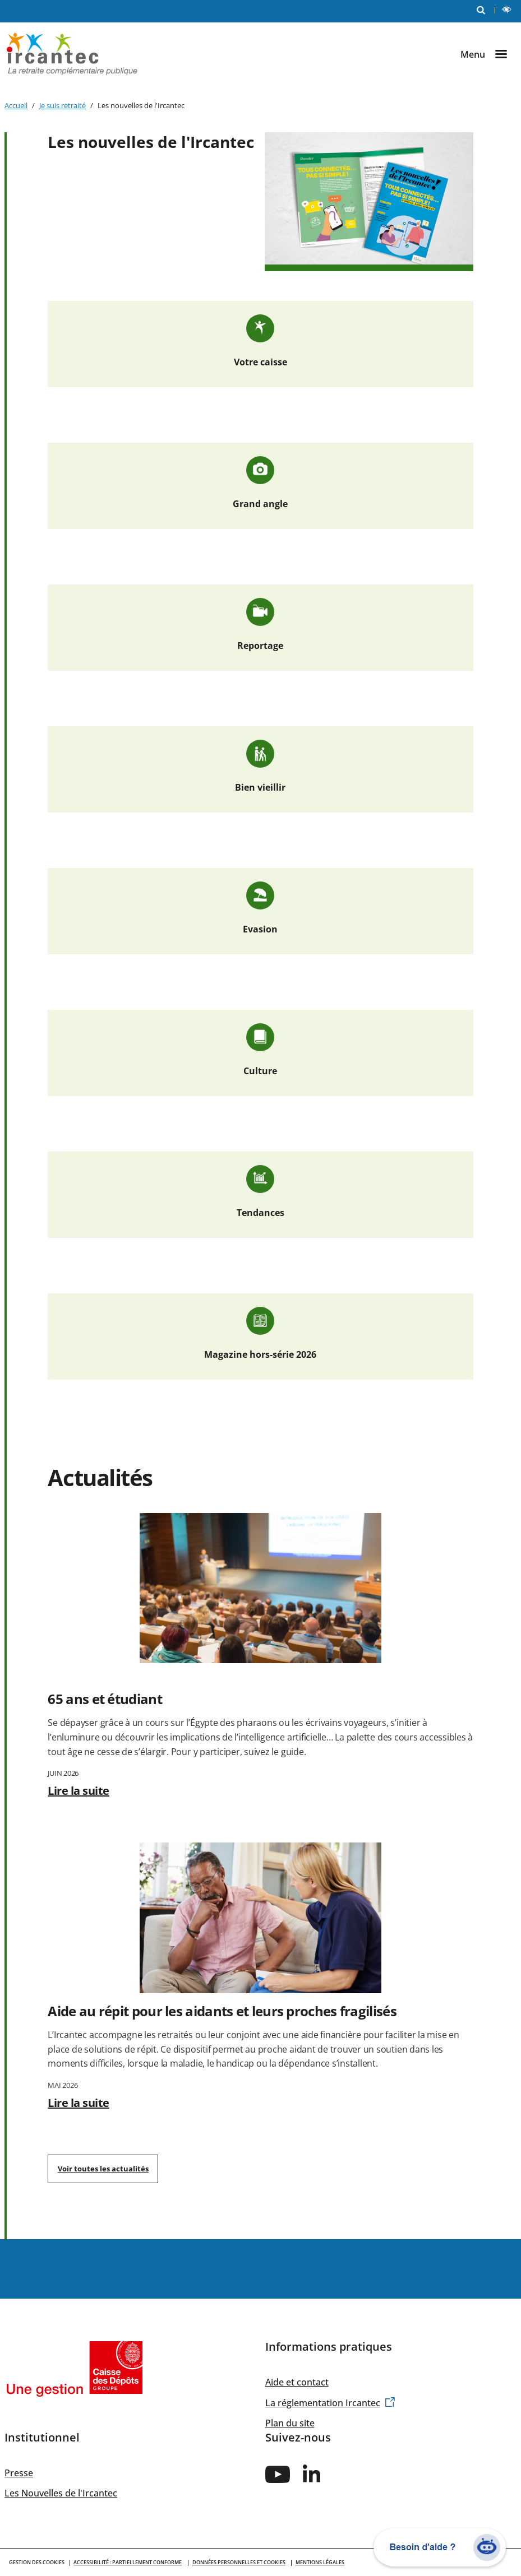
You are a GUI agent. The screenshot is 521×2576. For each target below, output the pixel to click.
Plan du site (290, 2423)
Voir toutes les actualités (103, 2169)
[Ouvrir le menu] (488, 54)
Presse (18, 2473)
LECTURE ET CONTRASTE (509, 10)
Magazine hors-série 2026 (260, 1354)
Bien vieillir (260, 787)
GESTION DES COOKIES (36, 2562)
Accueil (15, 105)
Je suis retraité (62, 105)
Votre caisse (260, 362)
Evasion (260, 929)
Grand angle (260, 504)
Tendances (260, 1212)
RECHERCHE (483, 9)
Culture (260, 1071)
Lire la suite (78, 1790)
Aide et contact (297, 2382)
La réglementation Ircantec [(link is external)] (330, 2403)
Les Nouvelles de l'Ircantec (60, 2493)
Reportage (260, 645)
